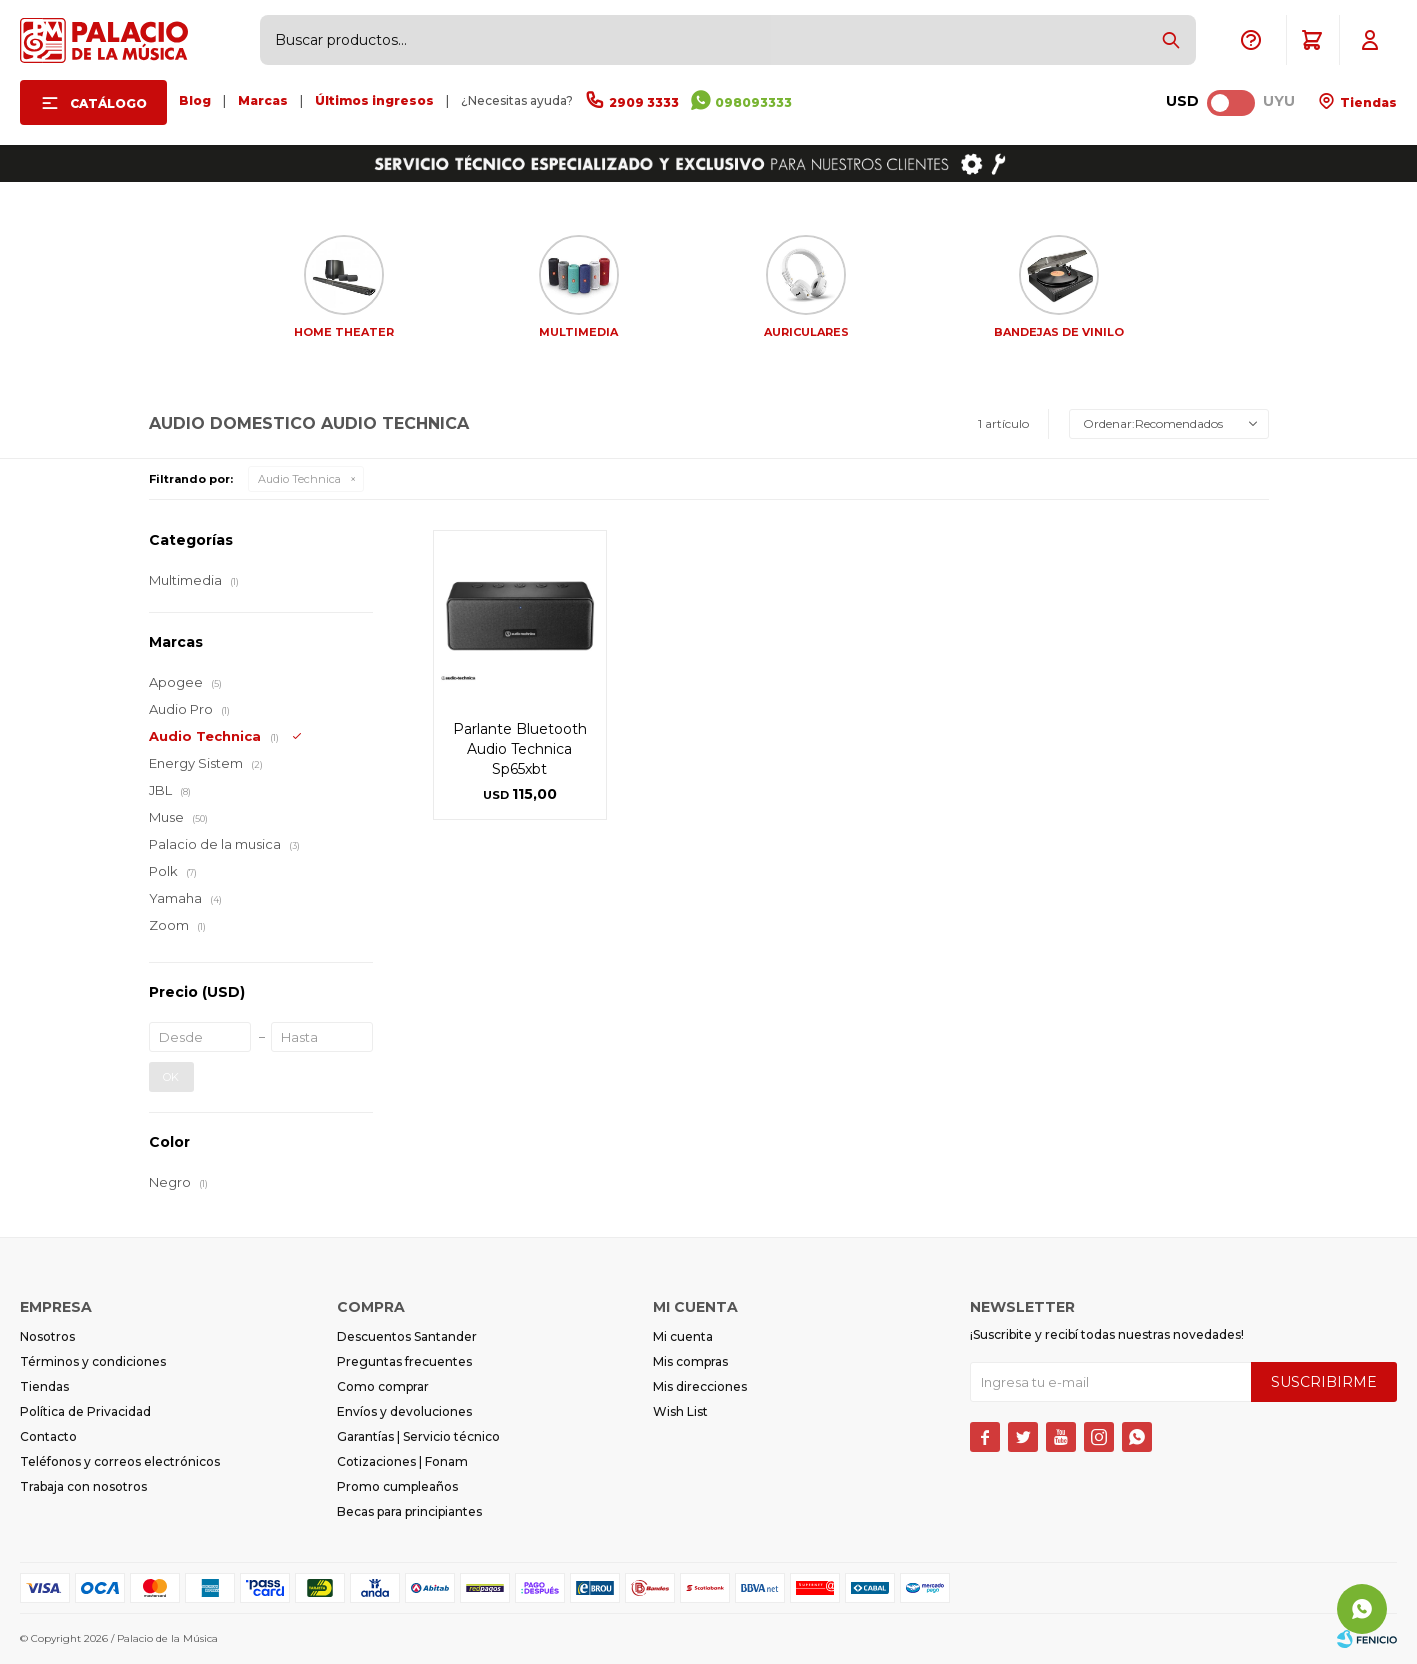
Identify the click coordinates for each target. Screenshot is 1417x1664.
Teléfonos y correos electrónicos (120, 1461)
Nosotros (47, 1336)
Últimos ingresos (374, 100)
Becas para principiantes (409, 1511)
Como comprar (383, 1386)
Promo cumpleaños (397, 1486)
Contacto (48, 1436)
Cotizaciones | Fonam (402, 1461)
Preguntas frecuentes (404, 1361)
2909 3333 (644, 102)
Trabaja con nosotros (83, 1486)
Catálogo (108, 103)
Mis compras (690, 1361)
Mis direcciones (700, 1386)
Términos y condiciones (93, 1361)
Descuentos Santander (407, 1336)
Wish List (680, 1411)
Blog (195, 100)
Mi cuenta (683, 1336)
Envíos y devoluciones (404, 1411)
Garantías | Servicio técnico (418, 1436)
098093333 (753, 102)
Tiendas (1367, 102)
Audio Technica (299, 479)
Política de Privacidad (85, 1411)
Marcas (263, 100)
